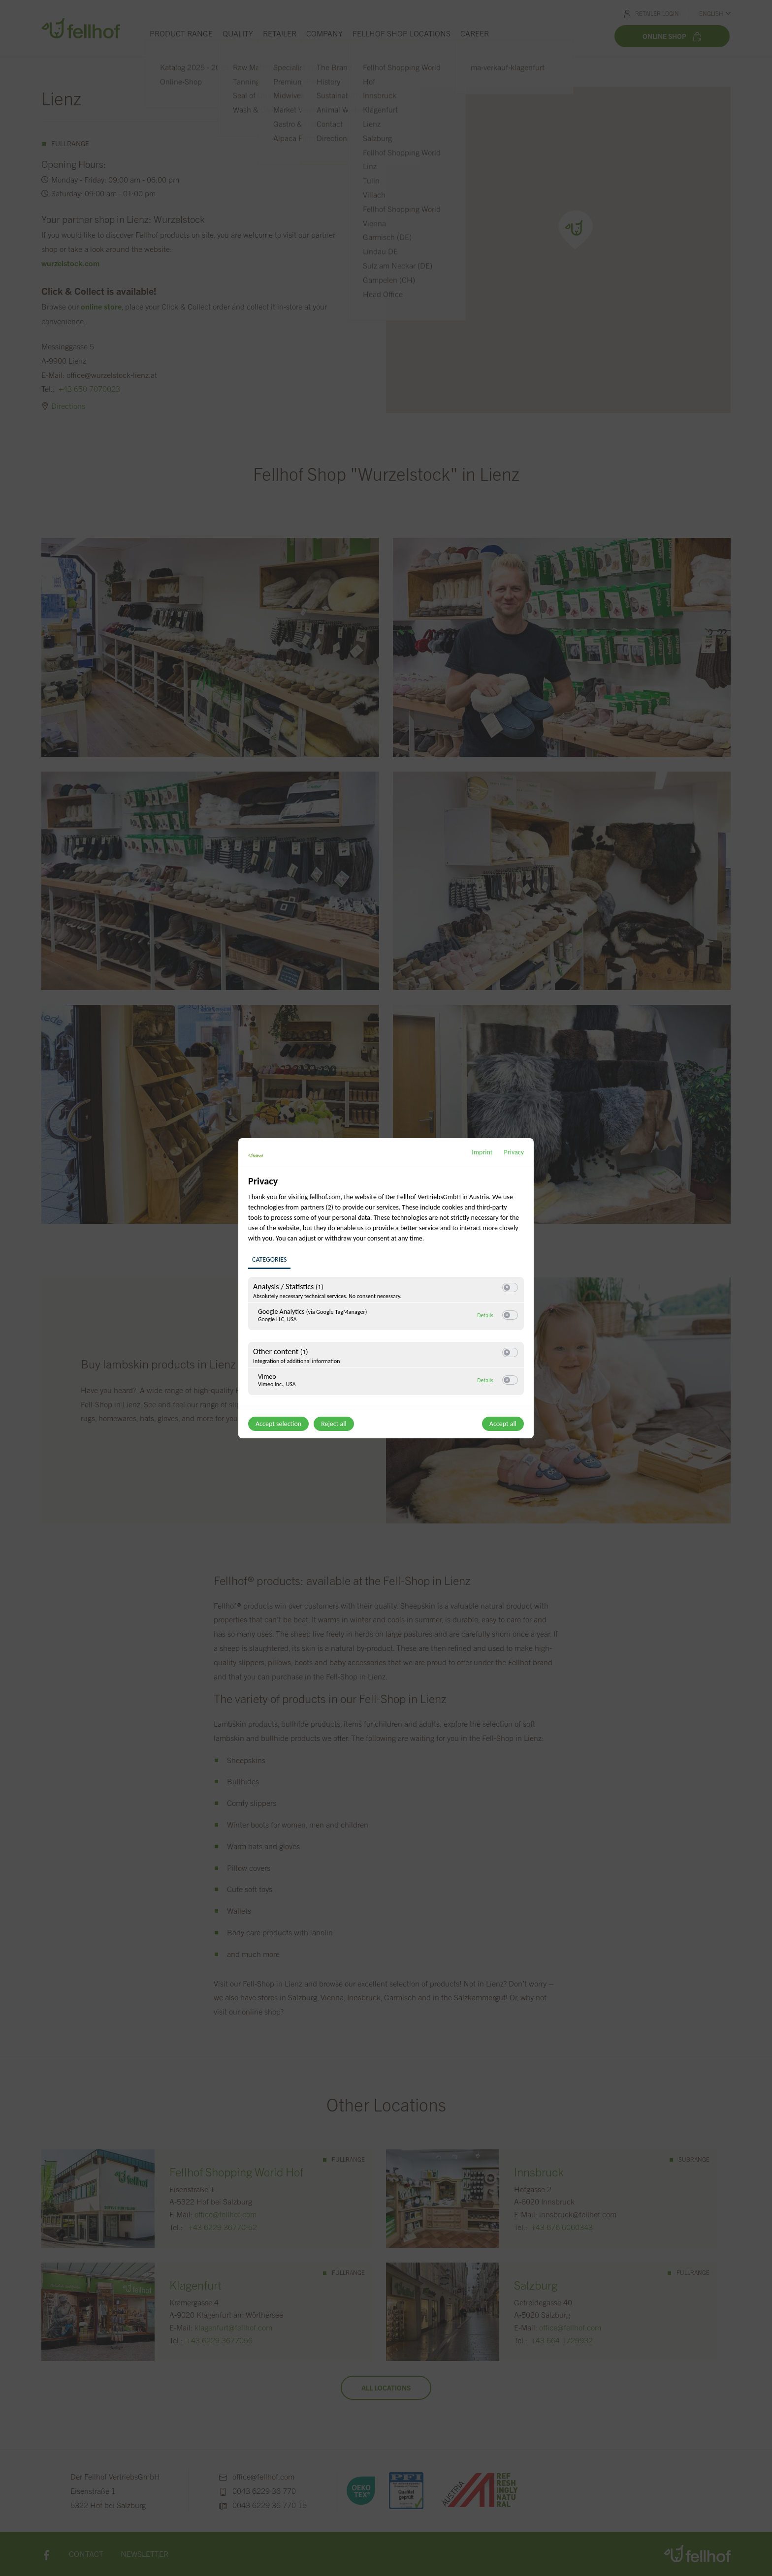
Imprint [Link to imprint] (482, 1152)
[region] (387, 1291)
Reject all (334, 1424)
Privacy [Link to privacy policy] (514, 1152)
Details (485, 1315)
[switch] (510, 1287)
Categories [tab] (269, 1259)
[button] (507, 1287)
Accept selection (278, 1424)
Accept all (502, 1424)
